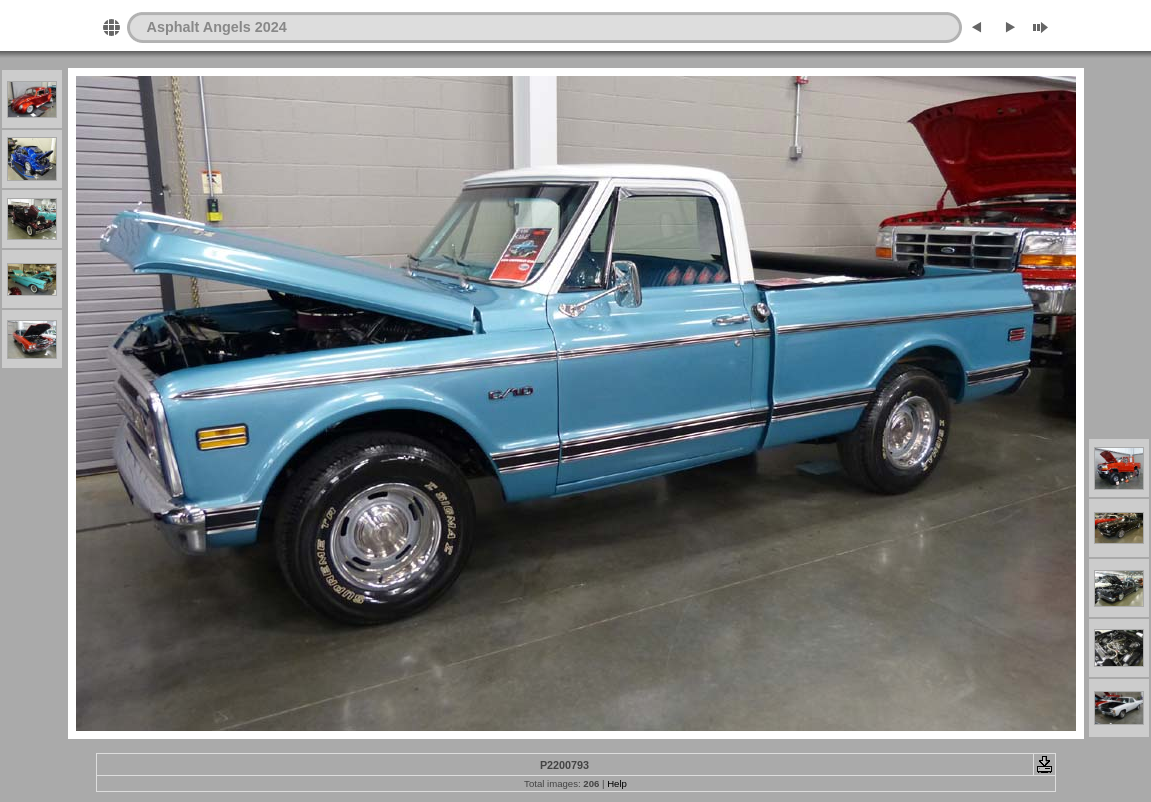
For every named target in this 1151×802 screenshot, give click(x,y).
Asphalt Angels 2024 (217, 27)
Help (617, 783)
